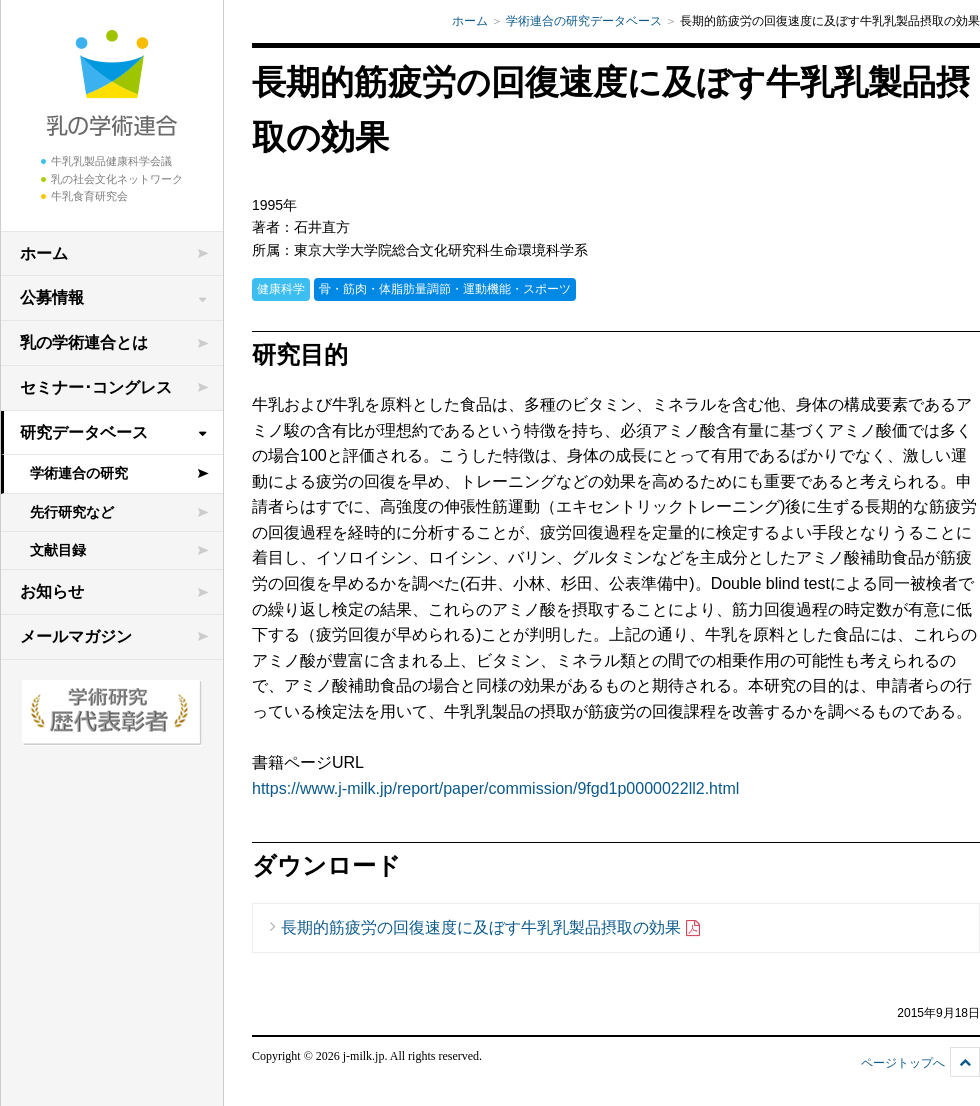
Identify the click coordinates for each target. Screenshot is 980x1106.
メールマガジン (76, 636)
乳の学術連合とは (84, 342)
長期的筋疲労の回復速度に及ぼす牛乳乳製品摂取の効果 (491, 928)
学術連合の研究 (79, 473)
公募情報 (52, 297)
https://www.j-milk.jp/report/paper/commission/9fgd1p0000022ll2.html (495, 788)
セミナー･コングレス (96, 387)
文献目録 (58, 550)
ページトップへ (903, 1063)
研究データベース (84, 432)
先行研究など (72, 512)
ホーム (44, 253)
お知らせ (52, 591)
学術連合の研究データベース (584, 21)
